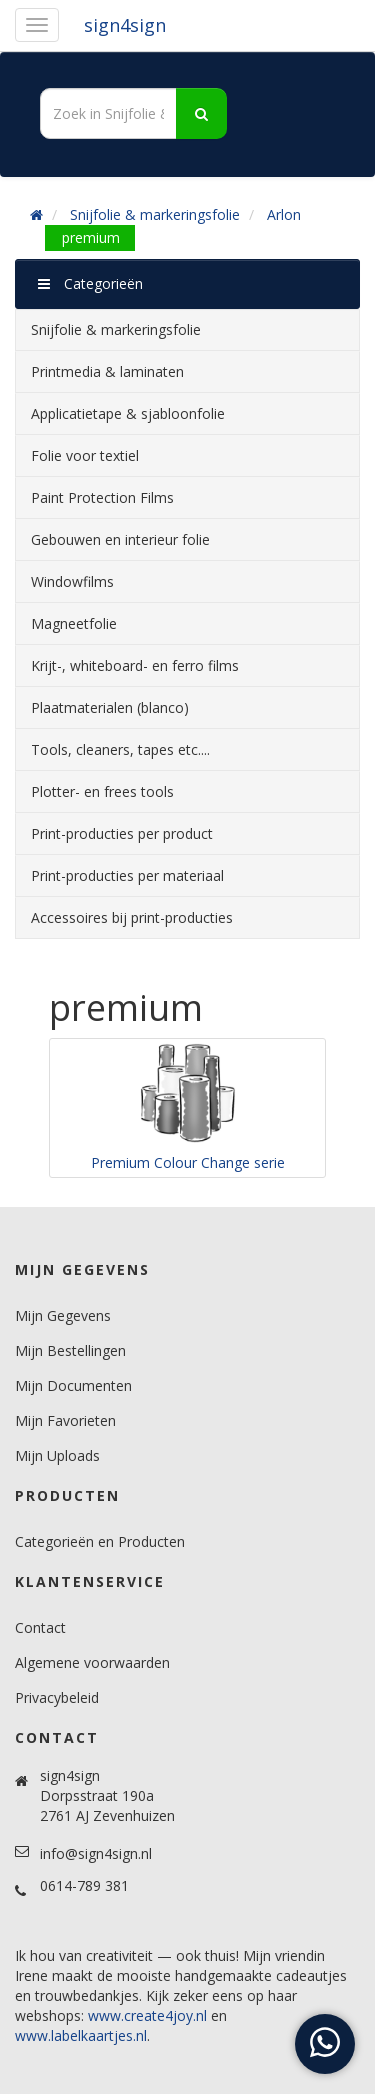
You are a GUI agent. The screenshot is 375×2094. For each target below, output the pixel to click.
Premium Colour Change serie (188, 1162)
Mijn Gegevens (63, 1315)
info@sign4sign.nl (96, 1853)
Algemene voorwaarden (92, 1662)
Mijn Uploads (57, 1455)
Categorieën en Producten (100, 1541)
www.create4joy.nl (147, 2015)
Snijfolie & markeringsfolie (155, 214)
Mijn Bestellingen (70, 1350)
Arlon (284, 214)
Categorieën (90, 283)
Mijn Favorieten (65, 1420)
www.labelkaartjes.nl (81, 2035)
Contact (40, 1627)
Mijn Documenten (73, 1385)
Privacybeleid (57, 1697)
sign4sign (125, 25)
